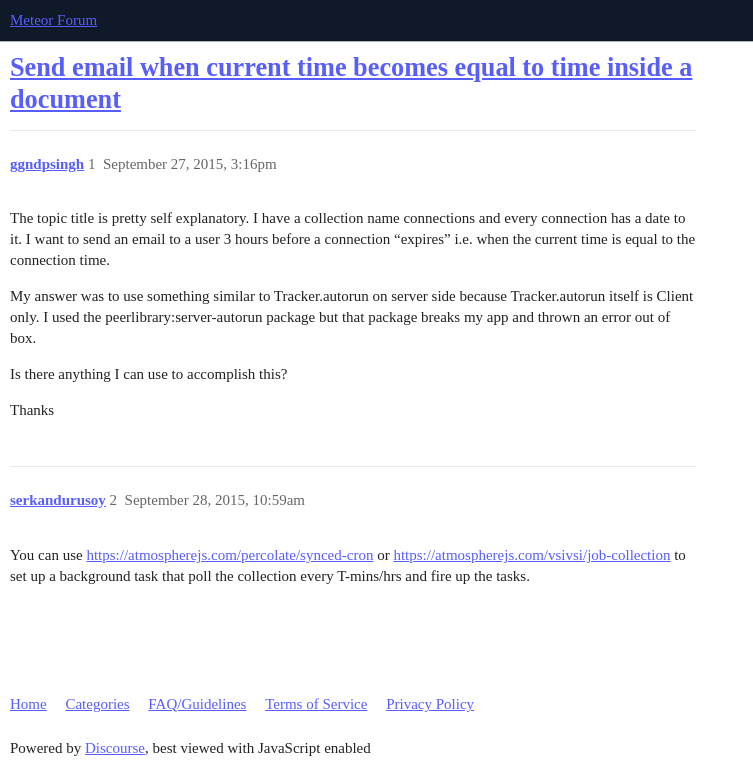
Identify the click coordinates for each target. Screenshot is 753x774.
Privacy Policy (430, 704)
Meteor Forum (53, 20)
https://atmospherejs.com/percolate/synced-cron (229, 555)
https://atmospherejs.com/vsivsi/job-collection (531, 555)
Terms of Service (316, 704)
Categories (97, 704)
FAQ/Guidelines (197, 704)
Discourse (115, 748)
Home (28, 704)
